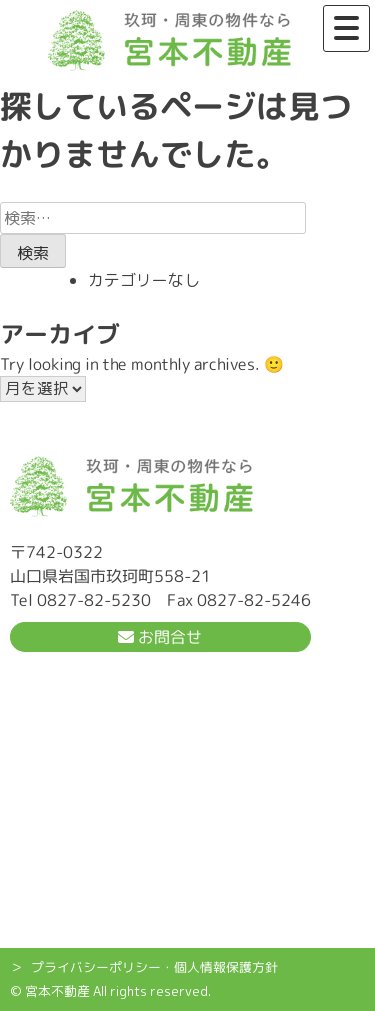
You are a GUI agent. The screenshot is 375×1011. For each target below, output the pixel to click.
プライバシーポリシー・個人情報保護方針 (154, 967)
